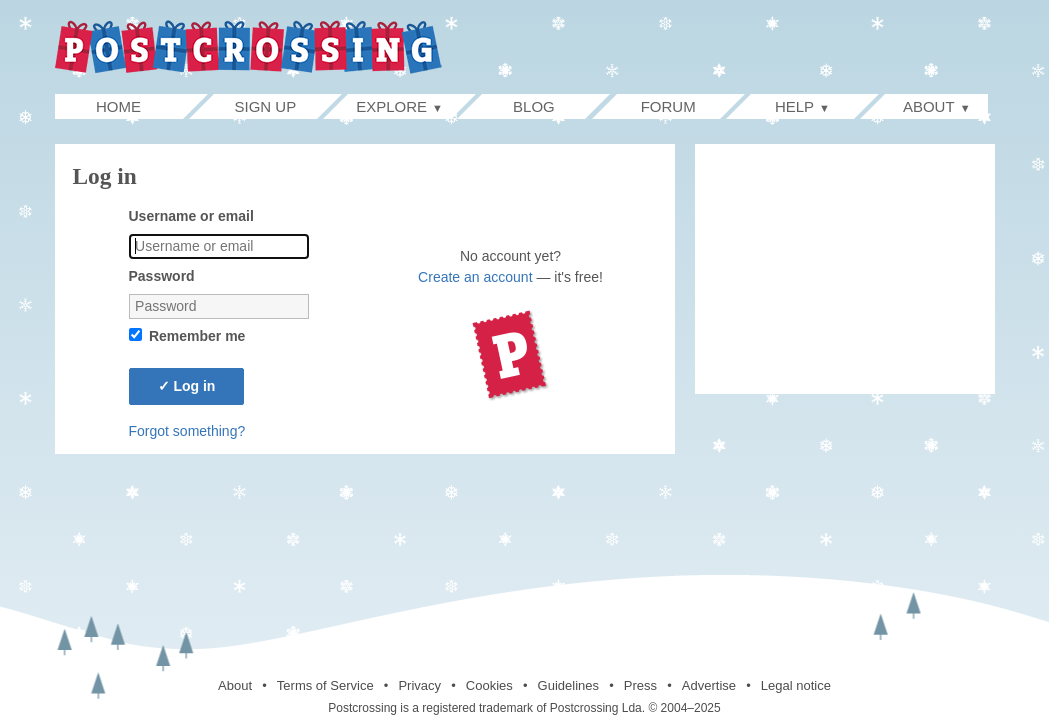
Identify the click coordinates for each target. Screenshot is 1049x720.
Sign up (265, 106)
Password (162, 276)
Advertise (709, 685)
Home (139, 106)
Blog (533, 106)
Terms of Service (325, 685)
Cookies (489, 685)
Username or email (191, 216)
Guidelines (568, 685)
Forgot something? (187, 431)
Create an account (475, 277)
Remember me (197, 336)
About (235, 685)
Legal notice (796, 685)
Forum (668, 106)
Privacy (419, 685)
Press (640, 685)
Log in (187, 386)
